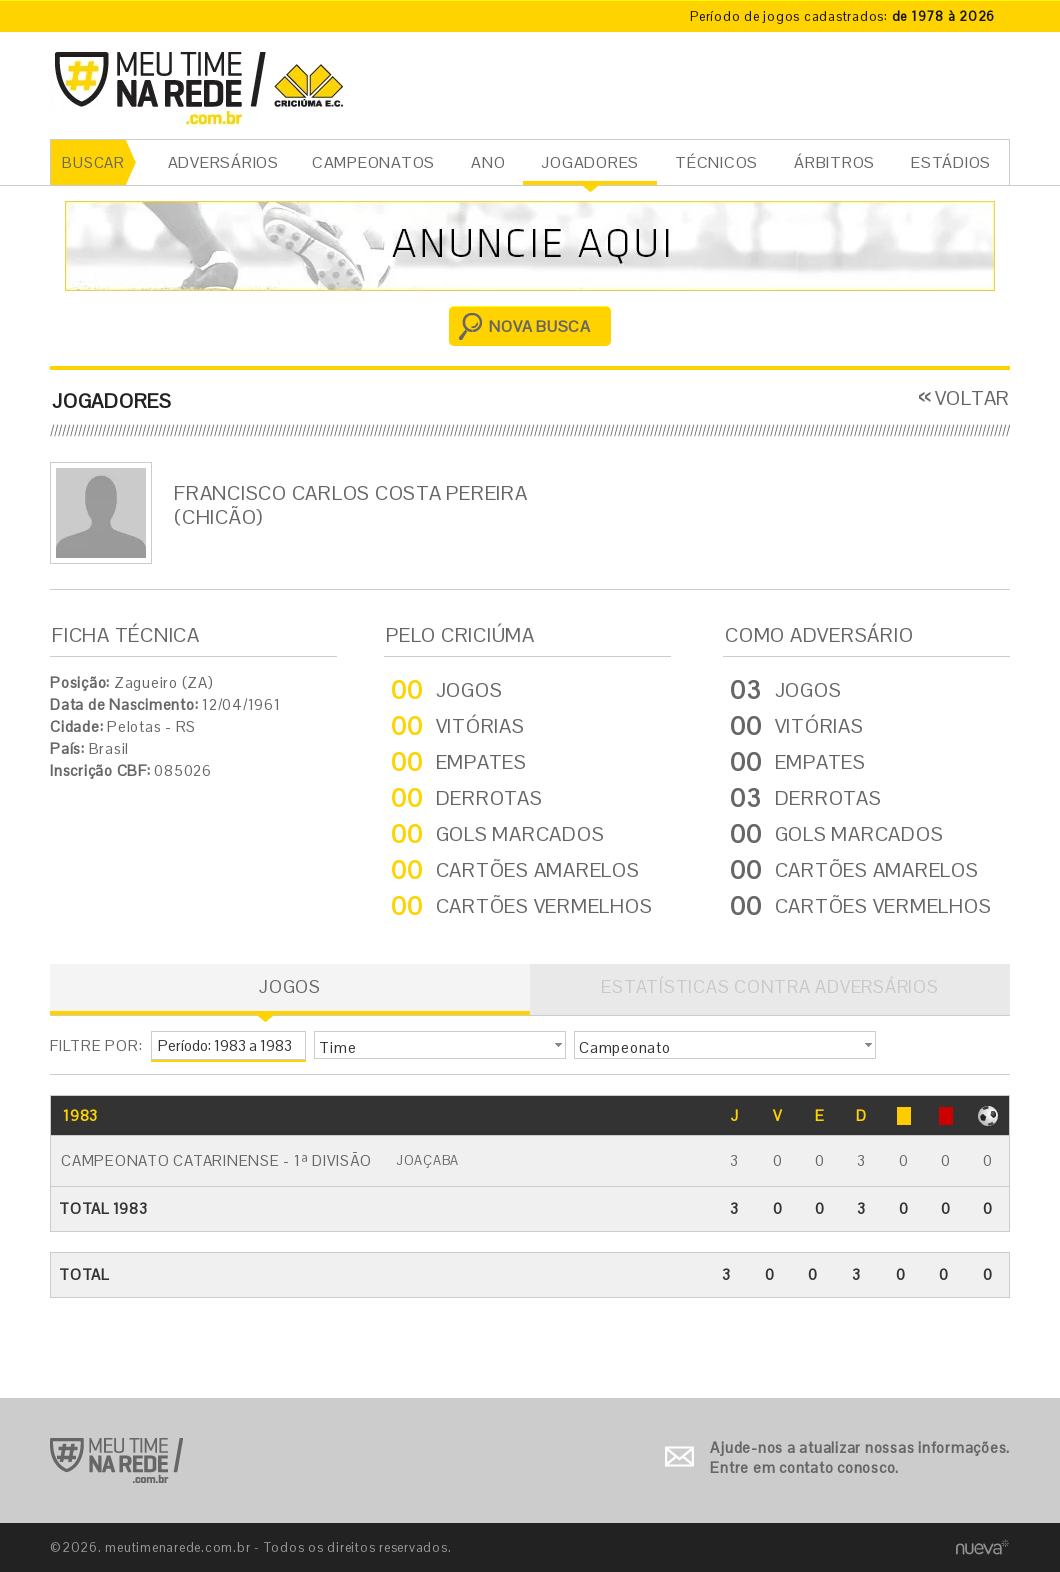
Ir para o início (116, 1460)
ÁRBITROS (834, 162)
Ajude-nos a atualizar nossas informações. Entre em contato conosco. (860, 1457)
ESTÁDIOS (951, 162)
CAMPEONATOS (373, 162)
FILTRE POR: (96, 1045)
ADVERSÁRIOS (223, 162)
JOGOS (290, 986)
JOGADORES (590, 162)
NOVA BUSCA (540, 326)
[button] (440, 1045)
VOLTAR (973, 398)
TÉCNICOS (716, 162)
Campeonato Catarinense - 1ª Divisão (216, 1160)
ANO (488, 162)
